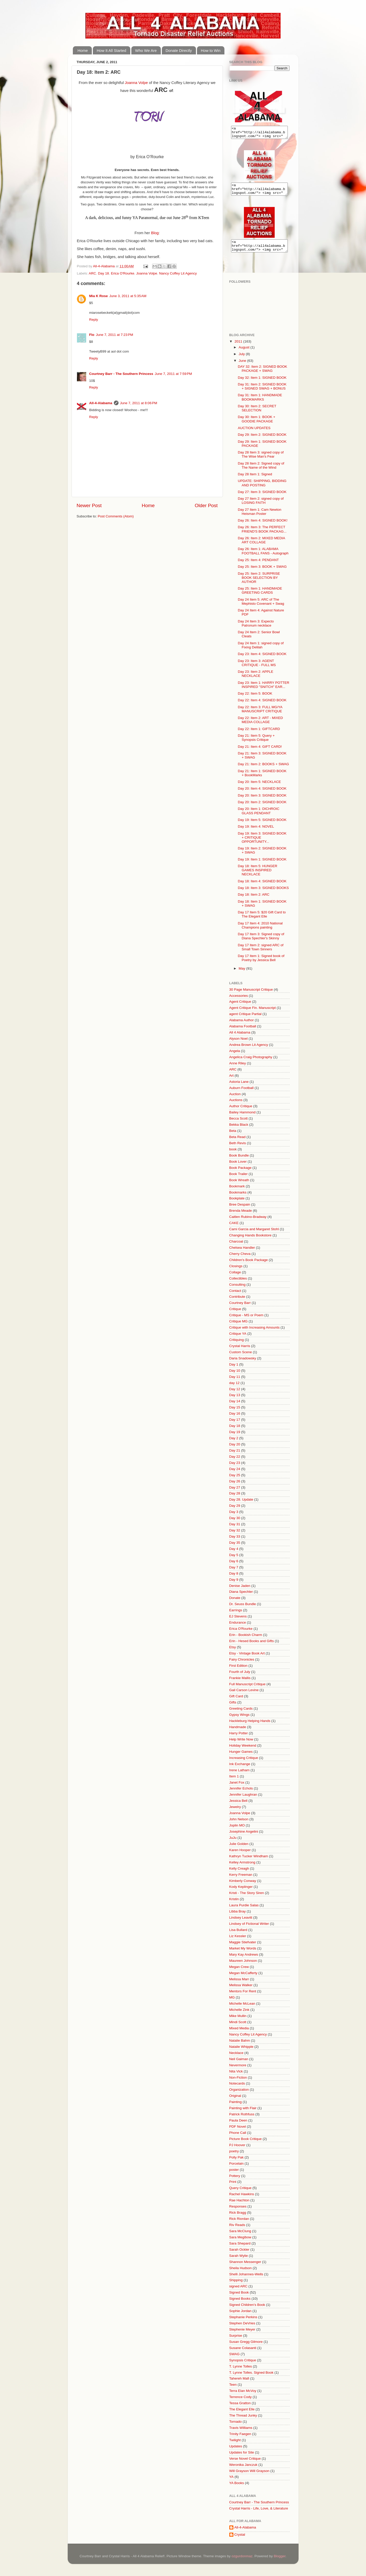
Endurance (237, 1629)
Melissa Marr (239, 1986)
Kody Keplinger (241, 1894)
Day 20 (234, 1451)
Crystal (239, 2541)
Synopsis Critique (242, 2367)
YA (231, 2484)
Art (231, 1082)
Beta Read (237, 1144)
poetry (234, 2158)
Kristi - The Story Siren (246, 1900)
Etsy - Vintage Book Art (247, 1660)
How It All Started (111, 50)
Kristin (234, 1906)
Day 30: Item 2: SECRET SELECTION (257, 415)
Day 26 (234, 1488)
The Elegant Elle (242, 2416)
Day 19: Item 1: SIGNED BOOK (262, 866)
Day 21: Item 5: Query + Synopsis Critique (256, 745)
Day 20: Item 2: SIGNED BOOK (262, 809)
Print (232, 2189)
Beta (232, 1138)
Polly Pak (236, 2164)
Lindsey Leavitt (240, 1924)
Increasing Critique (243, 1765)
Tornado (235, 2428)
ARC (92, 273)
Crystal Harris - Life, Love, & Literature (258, 2515)
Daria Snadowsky (242, 1365)
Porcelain (236, 2170)
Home (82, 50)
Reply (93, 319)
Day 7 (233, 1574)
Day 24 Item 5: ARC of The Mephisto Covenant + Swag (261, 608)
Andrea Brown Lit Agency (248, 1052)
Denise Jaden (240, 1593)
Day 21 (234, 1457)
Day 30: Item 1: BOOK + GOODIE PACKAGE (256, 426)
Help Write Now (241, 1746)
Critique (235, 1316)
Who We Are (146, 50)
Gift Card (236, 1703)
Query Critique (240, 2195)
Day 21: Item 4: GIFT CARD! (260, 753)
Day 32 (234, 1537)
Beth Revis (237, 1150)
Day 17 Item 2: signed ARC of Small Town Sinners (260, 954)
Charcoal (236, 1248)
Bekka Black (238, 1131)
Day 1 (233, 1371)
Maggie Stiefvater (242, 1949)
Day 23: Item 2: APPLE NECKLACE (255, 681)
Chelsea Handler (242, 1254)
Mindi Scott (237, 2029)
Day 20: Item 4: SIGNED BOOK (262, 795)
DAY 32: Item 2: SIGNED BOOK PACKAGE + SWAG (262, 376)
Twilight (235, 2447)
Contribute (237, 1303)
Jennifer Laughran (243, 1801)
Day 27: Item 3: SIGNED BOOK (262, 499)
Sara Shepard (240, 2250)
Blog (155, 233)
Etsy (232, 1654)
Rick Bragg (237, 2219)
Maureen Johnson (243, 1967)
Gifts (232, 1709)
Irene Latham (239, 1777)
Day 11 (234, 1384)
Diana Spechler (241, 1598)
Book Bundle (239, 1162)
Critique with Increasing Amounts (254, 1334)
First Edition (238, 1672)
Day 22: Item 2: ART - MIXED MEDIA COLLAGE (260, 727)
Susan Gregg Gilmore (246, 2349)
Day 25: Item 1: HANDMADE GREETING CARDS (260, 597)
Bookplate (237, 1205)
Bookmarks (238, 1199)
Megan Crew (239, 1974)
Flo (91, 335)
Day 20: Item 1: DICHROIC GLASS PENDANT (258, 818)
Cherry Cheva (240, 1261)
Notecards (237, 2090)
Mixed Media (239, 2035)
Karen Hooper (240, 1857)
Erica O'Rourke (122, 273)
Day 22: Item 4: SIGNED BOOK (262, 707)
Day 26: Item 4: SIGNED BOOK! (263, 527)
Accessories (238, 1003)
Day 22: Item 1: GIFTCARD (259, 736)
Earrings (235, 1617)
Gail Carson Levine (244, 1697)
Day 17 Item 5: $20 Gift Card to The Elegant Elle (262, 921)
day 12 (234, 1390)
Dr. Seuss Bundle (242, 1611)
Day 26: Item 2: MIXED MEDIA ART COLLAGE (261, 547)
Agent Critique (240, 1008)
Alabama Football (242, 1033)
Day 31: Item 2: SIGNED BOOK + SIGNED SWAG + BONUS (262, 393)
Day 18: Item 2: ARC (253, 901)
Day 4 (233, 1556)
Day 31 (234, 1531)
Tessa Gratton (240, 2410)
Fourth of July (239, 1679)
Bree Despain (239, 1211)
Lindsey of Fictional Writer (249, 1931)
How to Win (211, 50)
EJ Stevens (238, 1623)
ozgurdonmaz (242, 2563)
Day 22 (234, 1463)
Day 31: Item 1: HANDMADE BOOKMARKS (260, 404)
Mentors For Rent (242, 1998)
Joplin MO (237, 1832)
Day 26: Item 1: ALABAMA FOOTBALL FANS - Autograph (263, 558)
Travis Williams (240, 2435)
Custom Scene (240, 1359)
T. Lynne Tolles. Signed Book (251, 2379)
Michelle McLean (242, 2010)
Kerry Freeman (240, 1881)
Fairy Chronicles (241, 1666)
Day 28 (234, 1500)
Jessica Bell (238, 1808)
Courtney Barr (240, 1310)
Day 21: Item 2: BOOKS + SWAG (263, 771)
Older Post (206, 505)
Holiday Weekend (242, 1752)
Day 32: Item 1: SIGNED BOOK (262, 384)
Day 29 (234, 1512)
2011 (238, 348)
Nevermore (237, 2072)
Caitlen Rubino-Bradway (248, 1224)
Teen (233, 2391)
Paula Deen (238, 2127)
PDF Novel (237, 2133)
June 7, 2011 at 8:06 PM (138, 403)
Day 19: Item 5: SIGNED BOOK (262, 827)
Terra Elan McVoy (242, 2398)
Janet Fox (236, 1789)
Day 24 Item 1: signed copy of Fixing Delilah (261, 652)
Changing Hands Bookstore (250, 1242)
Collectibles (238, 1285)
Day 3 (233, 1519)
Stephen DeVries (242, 2330)
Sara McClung (240, 2238)
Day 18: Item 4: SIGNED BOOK (262, 888)
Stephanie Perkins (243, 2324)
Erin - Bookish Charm (245, 1642)
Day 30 (234, 1525)
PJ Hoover (237, 2152)
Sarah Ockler (239, 2256)
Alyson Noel (238, 1045)
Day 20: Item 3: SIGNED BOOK (262, 802)
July (242, 361)
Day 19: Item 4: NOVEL (256, 833)
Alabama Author (241, 1027)
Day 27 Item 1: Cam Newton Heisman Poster (259, 519)
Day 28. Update (241, 1506)
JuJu (233, 1844)
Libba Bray (237, 1918)
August (245, 354)
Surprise (235, 2342)
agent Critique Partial (245, 1021)
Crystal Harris (239, 1353)
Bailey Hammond (242, 1119)
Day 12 (234, 1396)
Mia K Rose (98, 296)
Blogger (279, 2563)
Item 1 (234, 1783)
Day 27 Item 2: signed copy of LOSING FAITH (261, 508)
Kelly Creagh (239, 1875)
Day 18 (103, 273)
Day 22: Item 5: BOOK (255, 700)
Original (235, 2103)
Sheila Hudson (240, 2275)
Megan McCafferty (243, 1980)
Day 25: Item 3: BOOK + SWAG (262, 573)
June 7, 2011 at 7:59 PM (173, 374)
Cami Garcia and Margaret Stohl (254, 1236)
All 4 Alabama (240, 1039)
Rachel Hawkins (241, 2201)
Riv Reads (237, 2232)
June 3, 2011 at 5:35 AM (127, 296)
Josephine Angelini (243, 1838)
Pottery (234, 2183)
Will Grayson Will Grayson (249, 2478)
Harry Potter (238, 1740)
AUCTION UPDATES (254, 435)
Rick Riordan (239, 2226)
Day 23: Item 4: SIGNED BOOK (262, 661)
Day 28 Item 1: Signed (255, 481)
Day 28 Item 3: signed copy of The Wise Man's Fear (261, 461)
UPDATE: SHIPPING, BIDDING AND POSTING (262, 490)
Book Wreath (239, 1187)
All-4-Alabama (100, 403)
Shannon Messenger (245, 2269)
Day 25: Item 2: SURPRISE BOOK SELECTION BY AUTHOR (259, 585)
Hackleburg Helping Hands (250, 1728)
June (243, 368)
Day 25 (234, 1482)
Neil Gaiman (238, 2066)
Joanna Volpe (136, 83)
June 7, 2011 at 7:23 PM (114, 335)
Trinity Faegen (240, 2441)
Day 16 (234, 1420)
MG (232, 2004)
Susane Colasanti (242, 2355)
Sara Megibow (240, 2244)
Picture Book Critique (245, 2146)
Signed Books (240, 2305)
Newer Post (89, 505)
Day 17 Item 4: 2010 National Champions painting (260, 932)
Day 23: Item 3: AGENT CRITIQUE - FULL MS (257, 670)
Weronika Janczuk (243, 2472)
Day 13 (234, 1402)
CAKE (234, 1230)
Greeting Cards (241, 1715)
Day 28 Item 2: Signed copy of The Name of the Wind (261, 472)
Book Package (240, 1175)
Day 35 (234, 1549)
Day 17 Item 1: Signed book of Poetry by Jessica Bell (261, 965)
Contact (235, 1298)
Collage (235, 1279)
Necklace (236, 2060)
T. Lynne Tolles (240, 2373)
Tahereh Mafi (239, 2385)
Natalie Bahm (239, 2047)
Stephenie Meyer (242, 2336)
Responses (238, 2213)
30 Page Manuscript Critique (251, 996)
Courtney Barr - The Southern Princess (121, 374)
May (242, 975)
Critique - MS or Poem (246, 1322)
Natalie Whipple (241, 2054)
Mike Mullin (238, 2023)
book (233, 1156)
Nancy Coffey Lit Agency (178, 273)
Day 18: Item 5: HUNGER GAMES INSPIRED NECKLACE (257, 877)
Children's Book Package (248, 1267)
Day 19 (234, 1439)
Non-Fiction (238, 2084)
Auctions (236, 1107)
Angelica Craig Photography (250, 1064)
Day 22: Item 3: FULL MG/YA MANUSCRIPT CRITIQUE (260, 716)
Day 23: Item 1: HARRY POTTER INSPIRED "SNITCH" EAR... (263, 692)
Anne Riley (237, 1070)
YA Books (236, 2490)
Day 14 (234, 1408)
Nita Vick (236, 2078)
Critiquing (236, 1347)
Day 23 (234, 1470)
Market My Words (242, 1955)
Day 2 (233, 1445)
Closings (236, 1273)
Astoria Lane (239, 1089)
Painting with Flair (243, 2115)
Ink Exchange (239, 1771)
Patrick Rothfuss (241, 2121)
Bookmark (237, 1193)
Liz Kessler (237, 1943)
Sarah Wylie (238, 2263)
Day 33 (234, 1543)
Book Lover (238, 1168)
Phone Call (237, 2140)
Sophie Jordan (240, 2318)
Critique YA (237, 1340)
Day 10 (234, 1377)
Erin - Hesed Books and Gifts (251, 1648)
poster (234, 2177)
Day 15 (234, 1414)
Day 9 (233, 1586)
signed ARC (238, 2293)
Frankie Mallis (240, 1685)
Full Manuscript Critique (247, 1691)
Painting (235, 2109)
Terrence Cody (240, 2404)
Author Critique (240, 1113)
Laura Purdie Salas (244, 1912)
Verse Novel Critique (245, 2465)
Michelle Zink (239, 2017)
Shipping (236, 2287)
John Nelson (239, 1826)
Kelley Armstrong (242, 1869)
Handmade (237, 1734)
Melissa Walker (241, 1992)
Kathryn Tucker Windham (248, 1863)
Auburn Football (241, 1095)
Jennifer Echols (241, 1795)
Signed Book (239, 2299)
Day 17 (234, 1426)
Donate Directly (179, 50)
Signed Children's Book (247, 2312)
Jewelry (235, 1814)
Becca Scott (238, 1125)
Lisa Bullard (238, 1937)
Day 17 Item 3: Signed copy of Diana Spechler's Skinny (261, 943)
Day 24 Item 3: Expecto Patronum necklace (256, 630)
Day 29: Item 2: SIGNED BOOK (262, 441)
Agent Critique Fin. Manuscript (252, 1015)
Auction (235, 1101)
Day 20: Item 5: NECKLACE (259, 789)
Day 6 (233, 1568)
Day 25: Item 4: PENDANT (258, 567)
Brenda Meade (240, 1217)
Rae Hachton (239, 2207)
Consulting (237, 1291)
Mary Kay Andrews (243, 1961)
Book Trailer (238, 1181)
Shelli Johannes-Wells (246, 2281)
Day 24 (234, 1476)
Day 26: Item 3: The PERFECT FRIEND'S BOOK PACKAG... (262, 536)
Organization (239, 2096)
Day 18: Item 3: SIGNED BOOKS (263, 895)
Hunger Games (241, 1758)
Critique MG (238, 1328)
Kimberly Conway (242, 1888)
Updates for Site (241, 2459)
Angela (234, 1058)
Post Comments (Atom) (116, 516)
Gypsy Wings (239, 1721)
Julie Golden (239, 1851)
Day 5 (233, 1562)
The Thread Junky (243, 2422)
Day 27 (234, 1494)
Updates (235, 2453)
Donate (235, 1605)
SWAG (234, 2361)
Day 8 (233, 1580)
